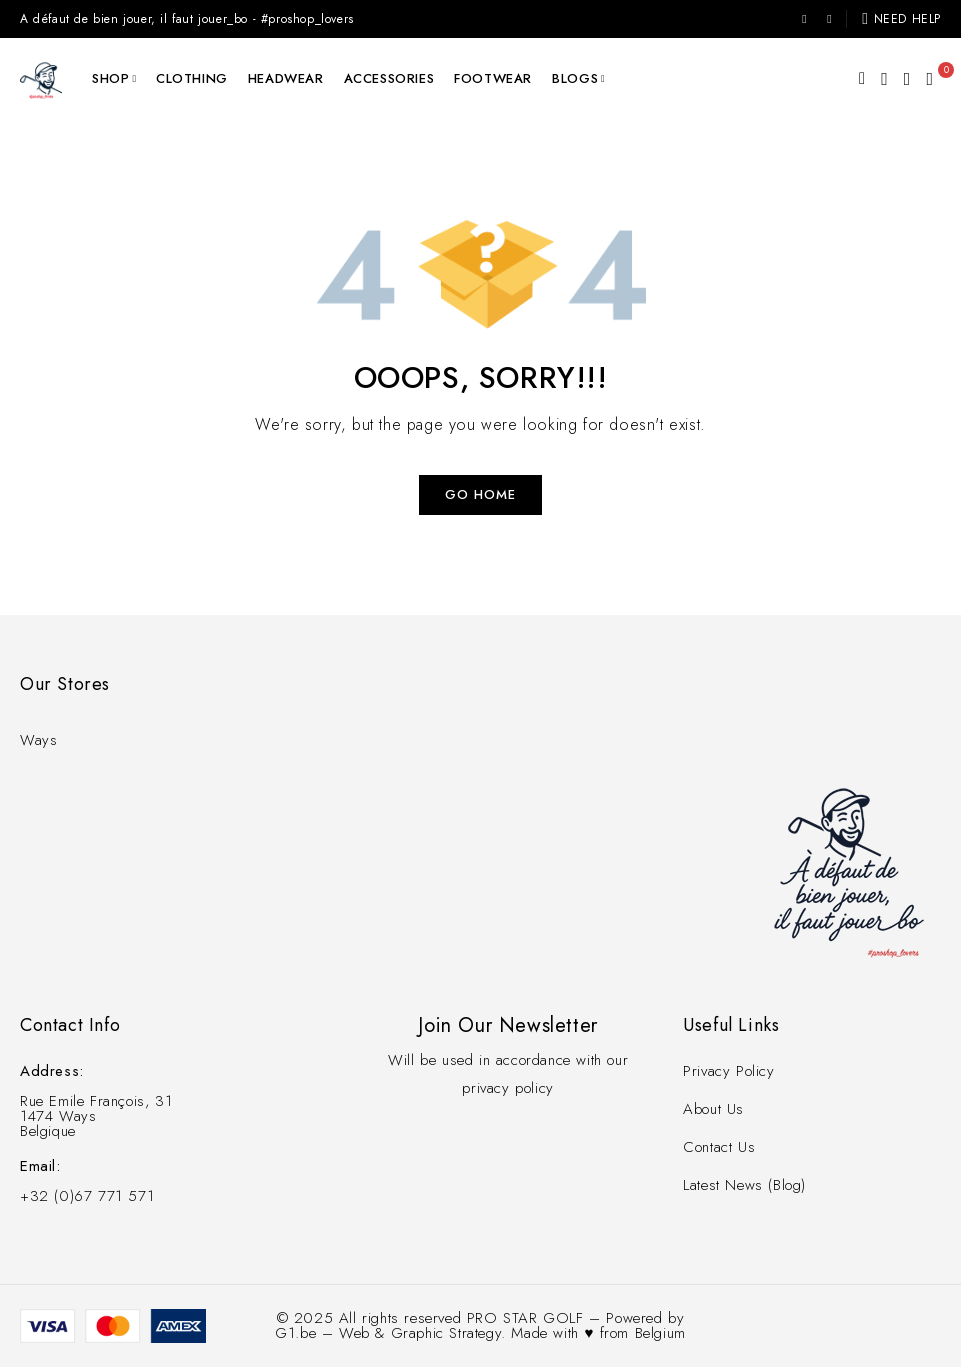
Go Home (480, 494)
